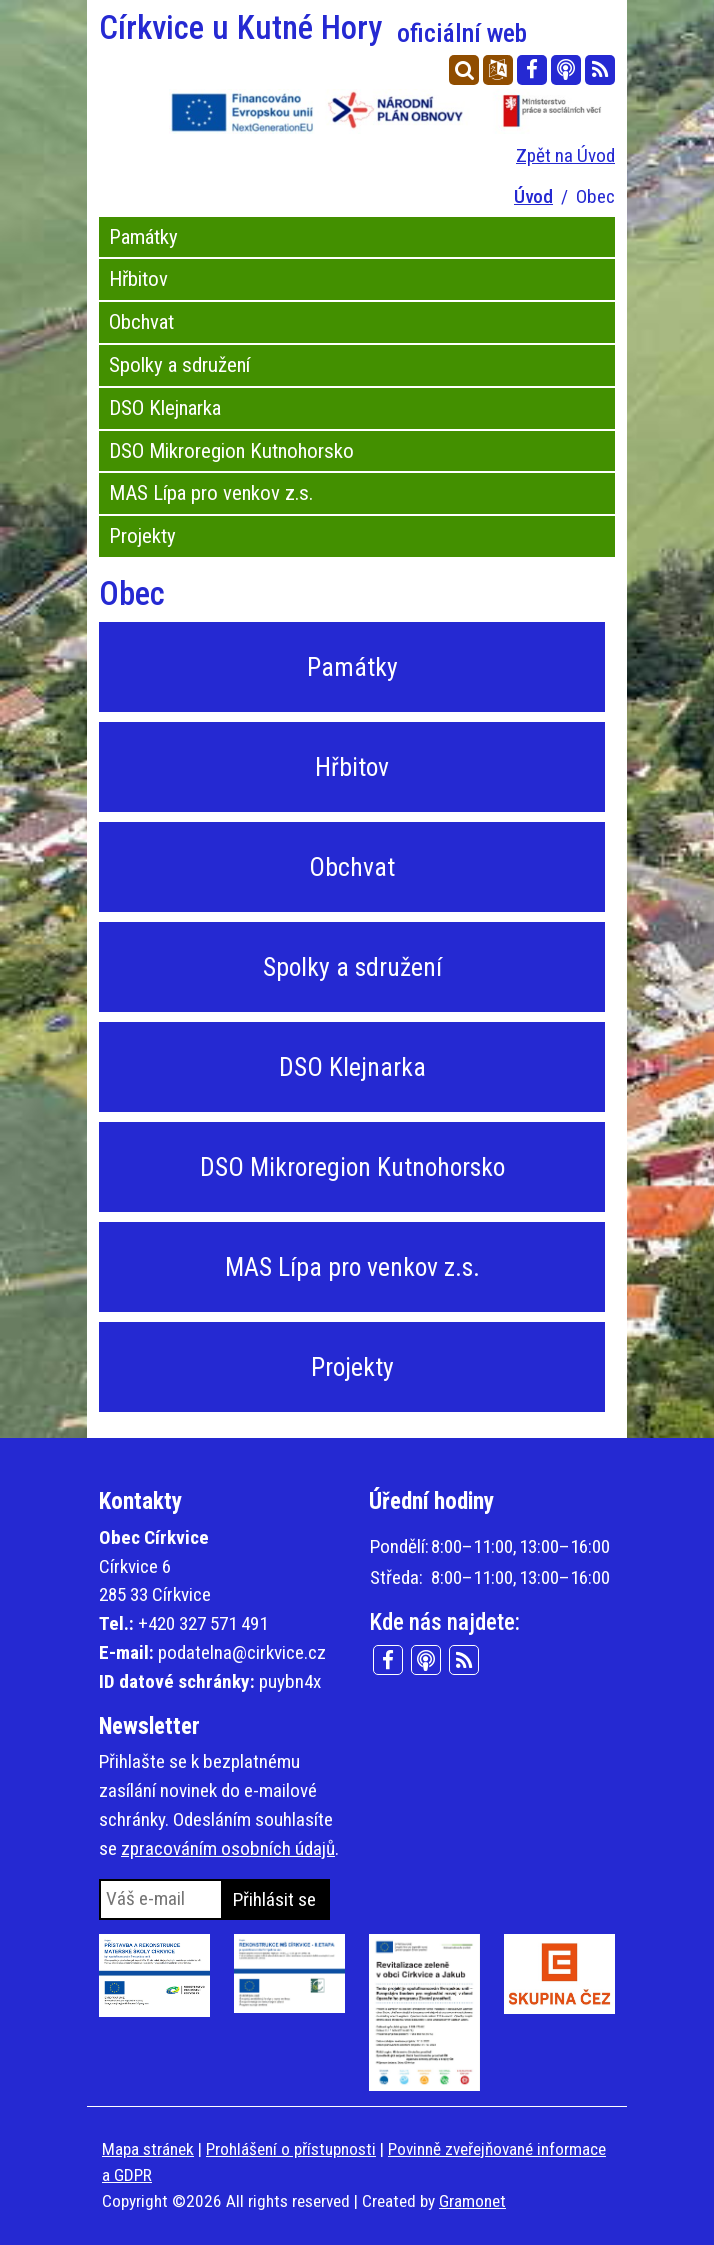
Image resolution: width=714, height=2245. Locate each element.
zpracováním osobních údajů (228, 1848)
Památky (143, 237)
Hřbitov (138, 279)
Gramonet (472, 2201)
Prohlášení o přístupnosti (291, 2149)
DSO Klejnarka (165, 408)
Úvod (533, 196)
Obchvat (141, 322)
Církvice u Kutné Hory (313, 28)
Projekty (142, 536)
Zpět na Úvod (565, 155)
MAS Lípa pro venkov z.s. (211, 493)
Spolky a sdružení (179, 365)
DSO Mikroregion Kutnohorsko (231, 451)
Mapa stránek (148, 2149)
